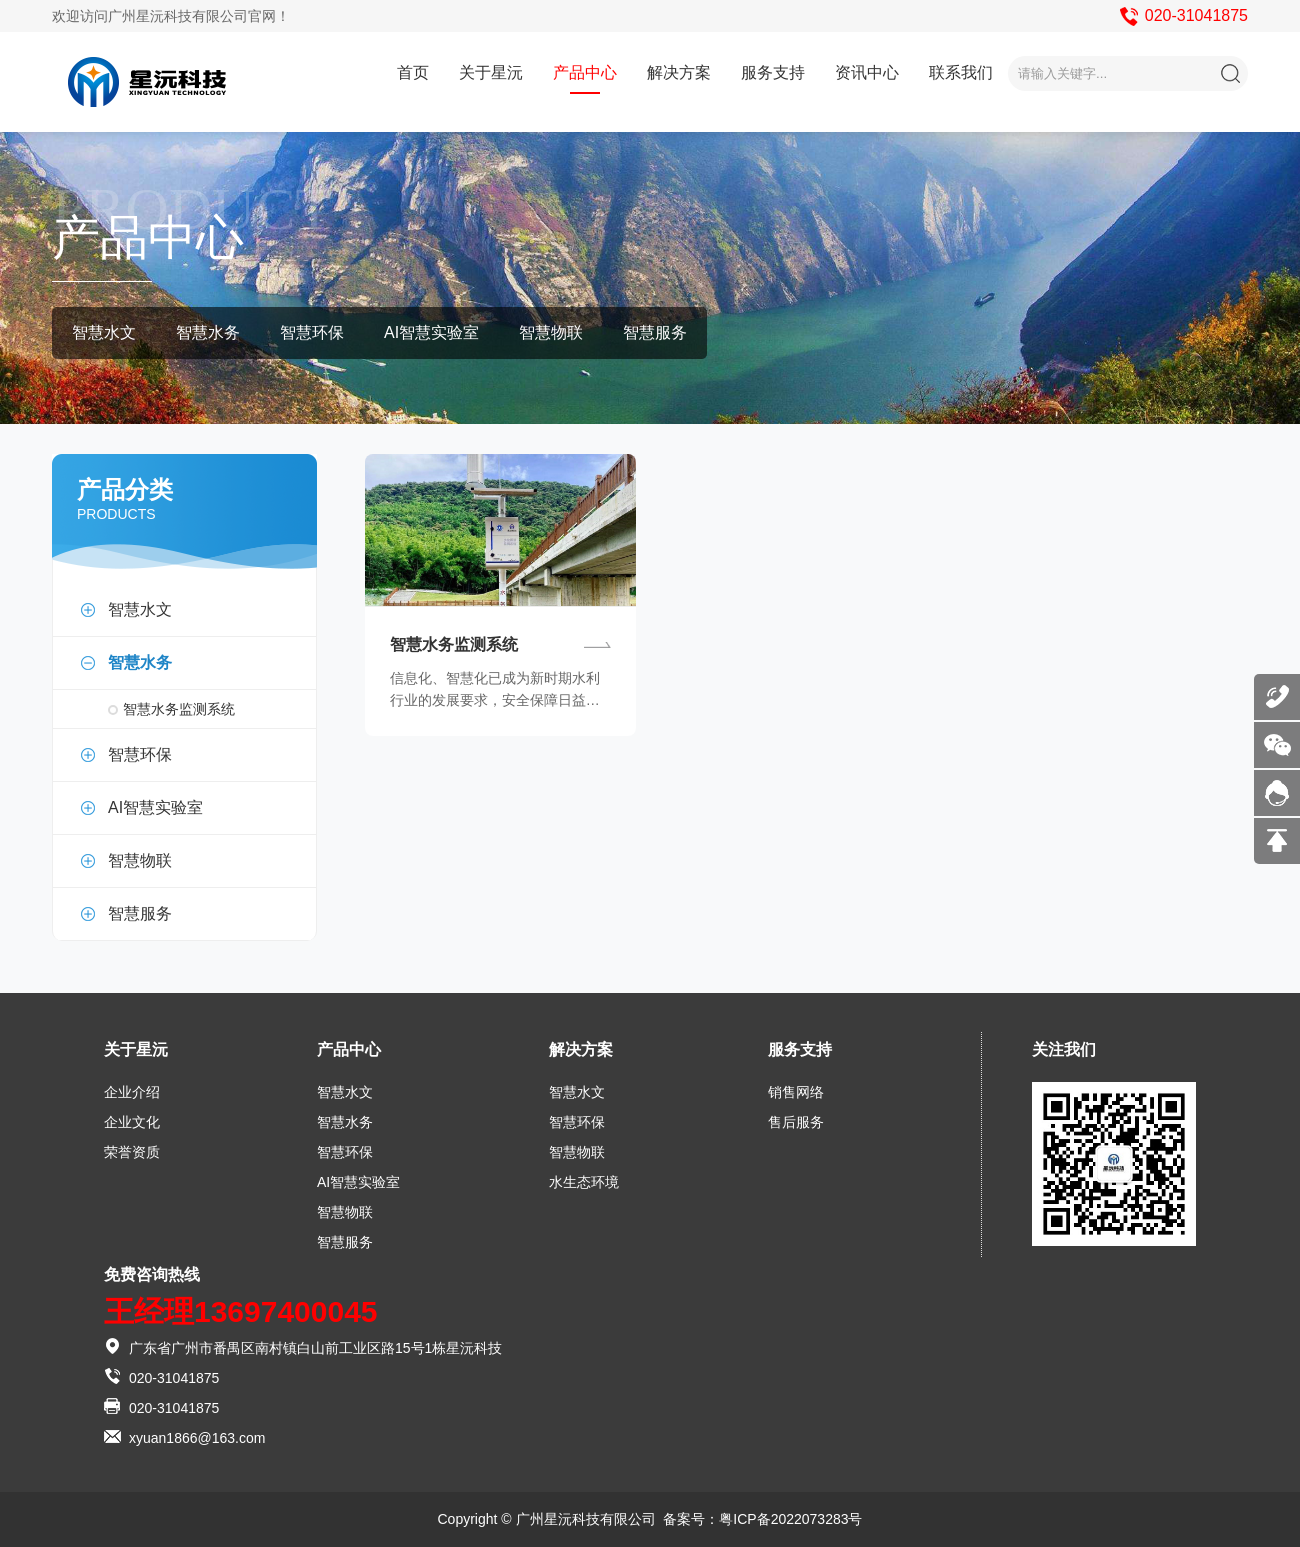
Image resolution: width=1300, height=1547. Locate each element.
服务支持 (773, 72)
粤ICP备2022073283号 (790, 1519)
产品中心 (585, 72)
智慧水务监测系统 (179, 709)
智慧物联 (551, 332)
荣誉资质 (132, 1152)
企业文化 (132, 1122)
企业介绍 (132, 1092)
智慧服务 (655, 332)
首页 (413, 72)
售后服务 (796, 1122)
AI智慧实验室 (431, 332)
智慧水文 (104, 332)
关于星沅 (491, 72)
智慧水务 (208, 332)
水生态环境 (584, 1182)
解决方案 (679, 72)
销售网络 (796, 1092)
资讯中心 (867, 72)
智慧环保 (312, 332)
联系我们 (961, 72)
